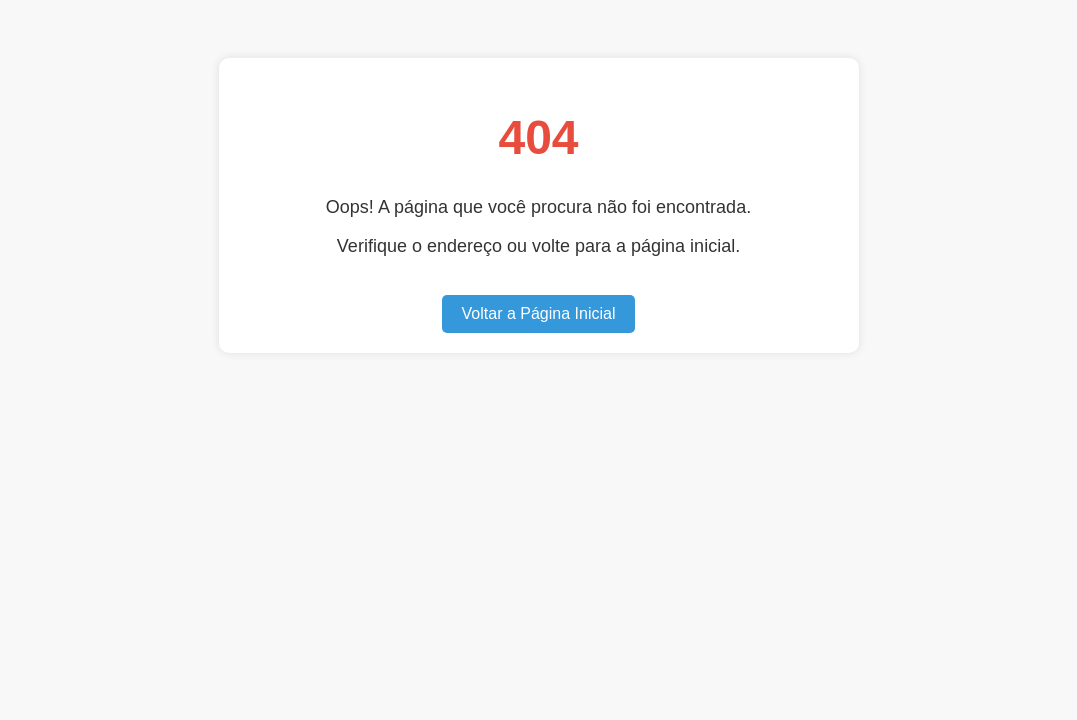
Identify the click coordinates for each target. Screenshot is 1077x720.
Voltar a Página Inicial (539, 313)
